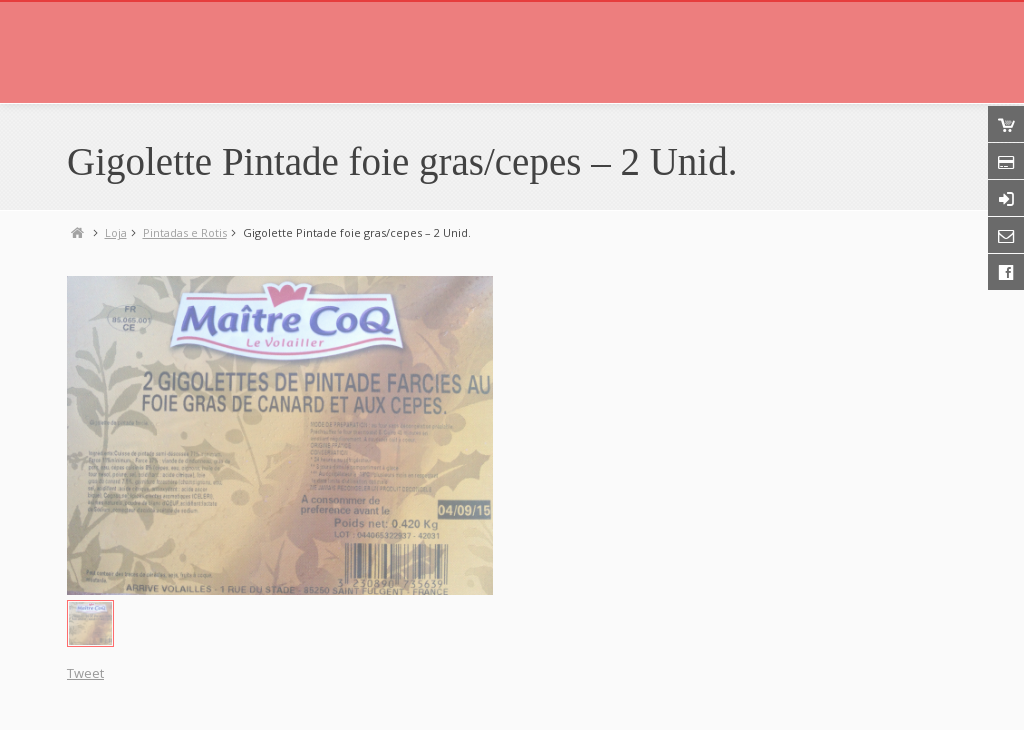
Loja (116, 232)
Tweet (85, 673)
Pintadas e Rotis (185, 232)
